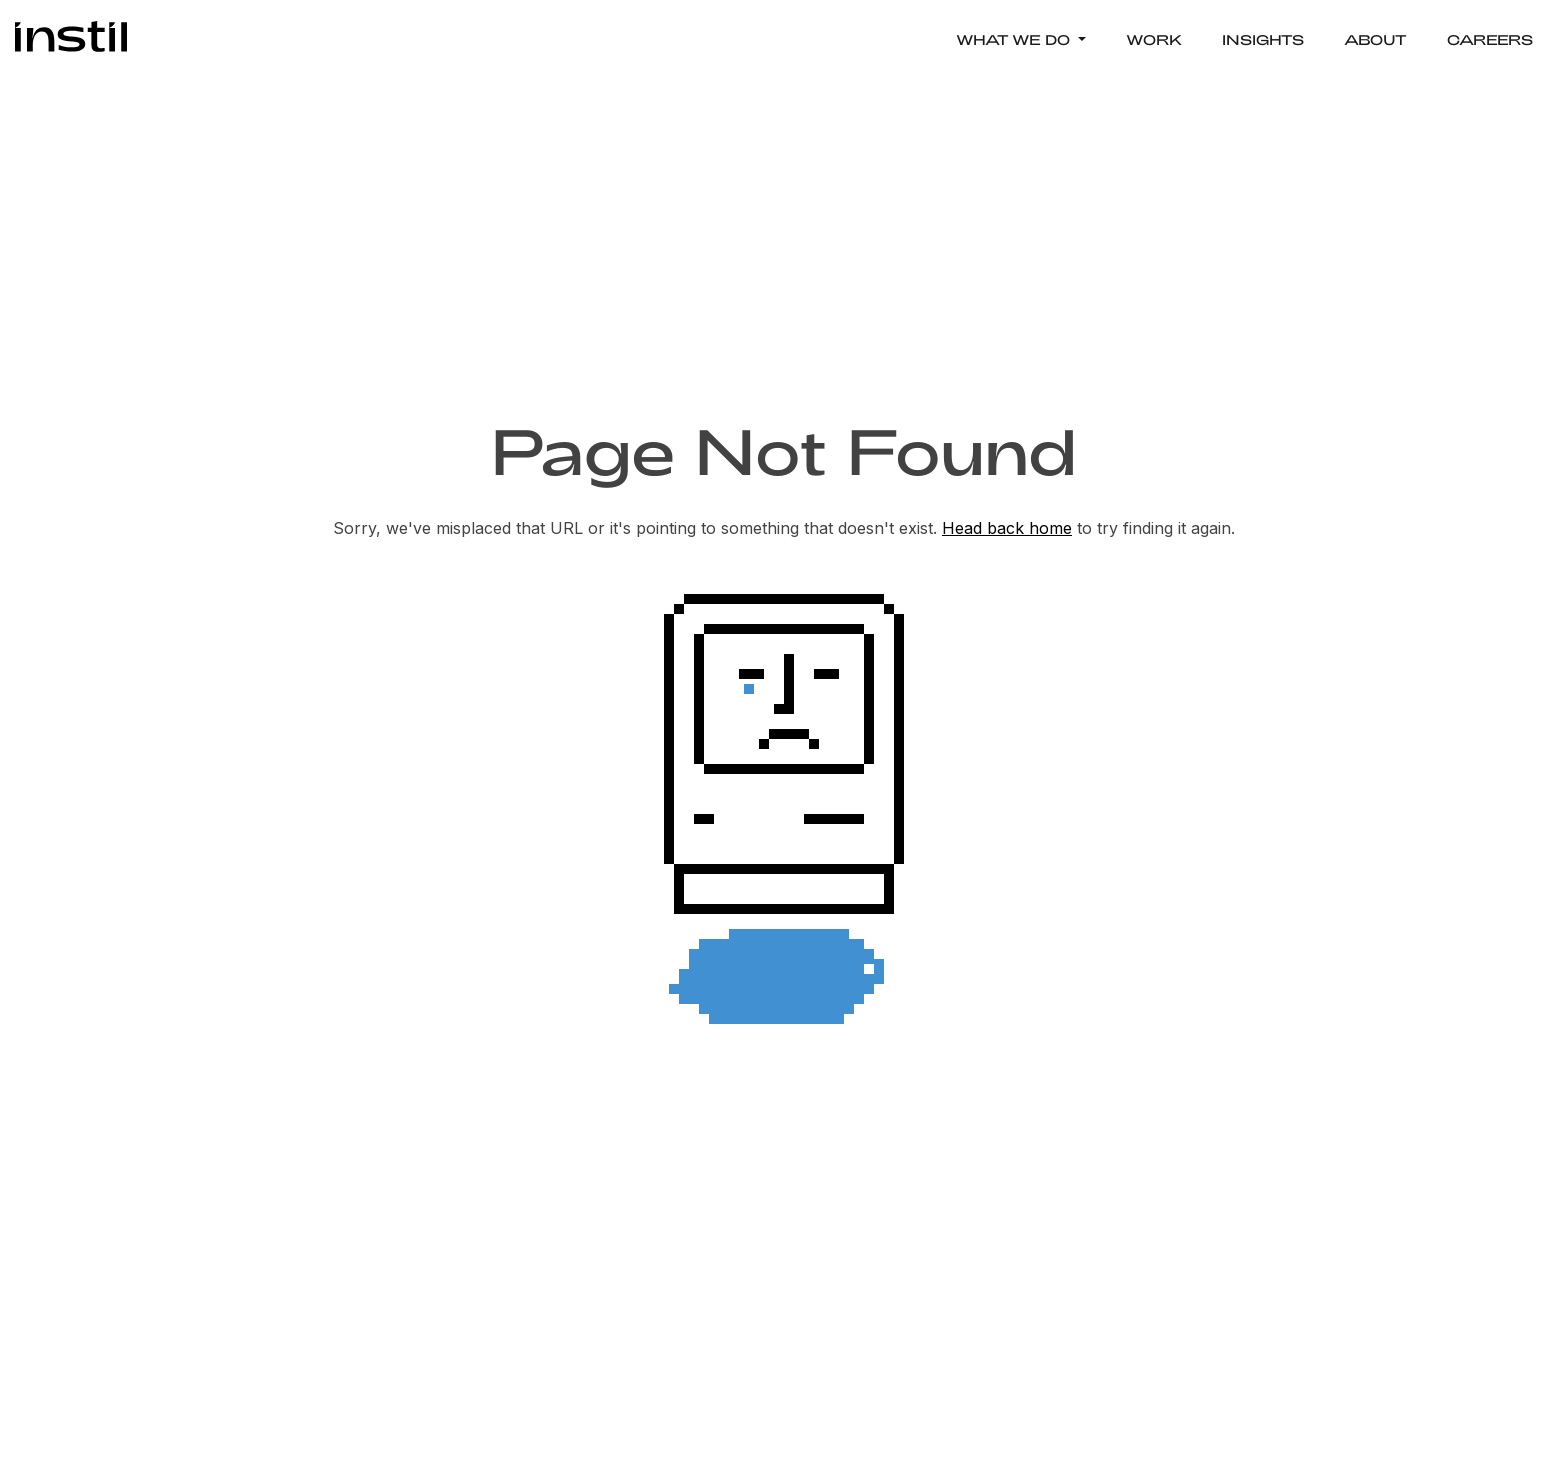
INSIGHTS (1263, 39)
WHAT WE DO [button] (1015, 39)
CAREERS (1490, 39)
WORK (1154, 39)
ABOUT (1375, 39)
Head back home (1007, 528)
